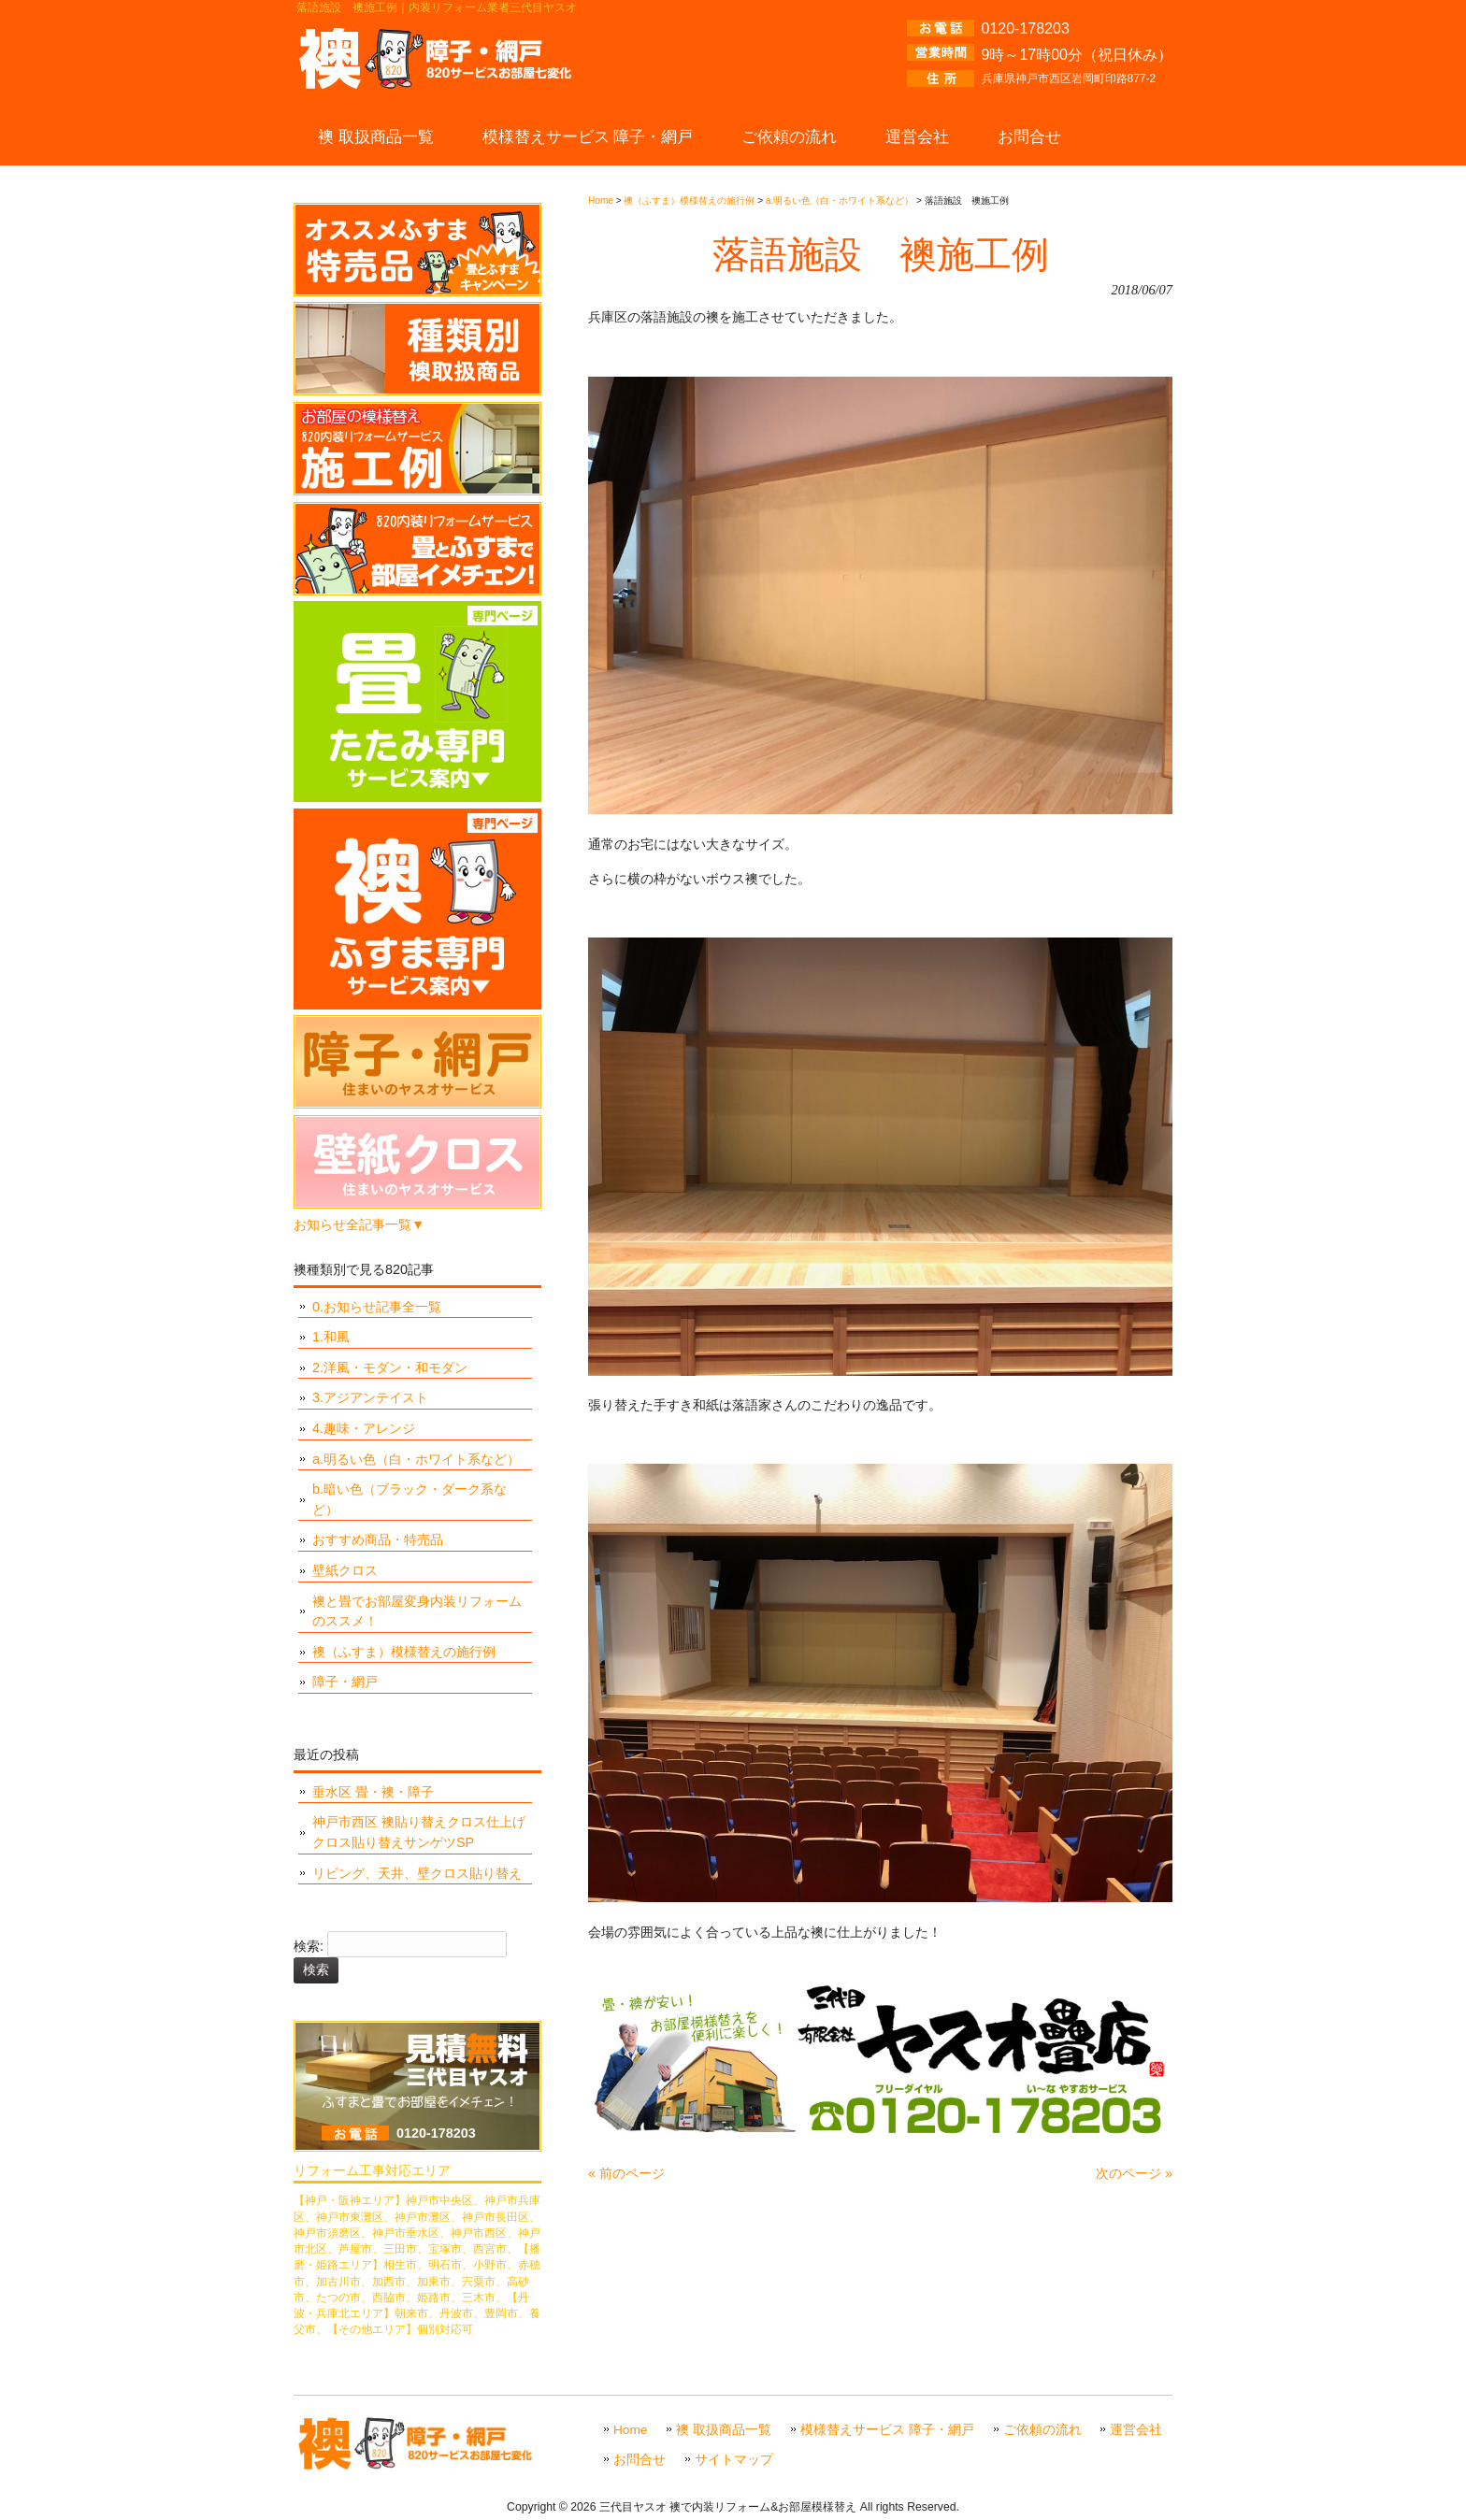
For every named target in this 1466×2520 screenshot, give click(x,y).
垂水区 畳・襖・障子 (373, 1791)
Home (630, 2430)
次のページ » (1134, 2173)
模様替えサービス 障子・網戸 (887, 2430)
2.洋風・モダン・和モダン (389, 1367)
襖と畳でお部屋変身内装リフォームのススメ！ (417, 1611)
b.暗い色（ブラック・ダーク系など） (409, 1499)
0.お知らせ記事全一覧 (376, 1306)
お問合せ (639, 2460)
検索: (308, 1947)
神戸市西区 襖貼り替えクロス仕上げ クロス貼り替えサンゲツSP (418, 1832)
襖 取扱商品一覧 (723, 2430)
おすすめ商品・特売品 (377, 1539)
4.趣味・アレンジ (363, 1428)
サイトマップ (734, 2460)
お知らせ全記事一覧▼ (359, 1224)
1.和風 (331, 1336)
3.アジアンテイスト (370, 1397)
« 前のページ (626, 2173)
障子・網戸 (345, 1681)
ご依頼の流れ (1042, 2430)
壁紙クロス (345, 1570)
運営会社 (1136, 2430)
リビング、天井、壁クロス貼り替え (417, 1873)
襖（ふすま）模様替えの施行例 (404, 1651)
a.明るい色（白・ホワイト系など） (416, 1459)
